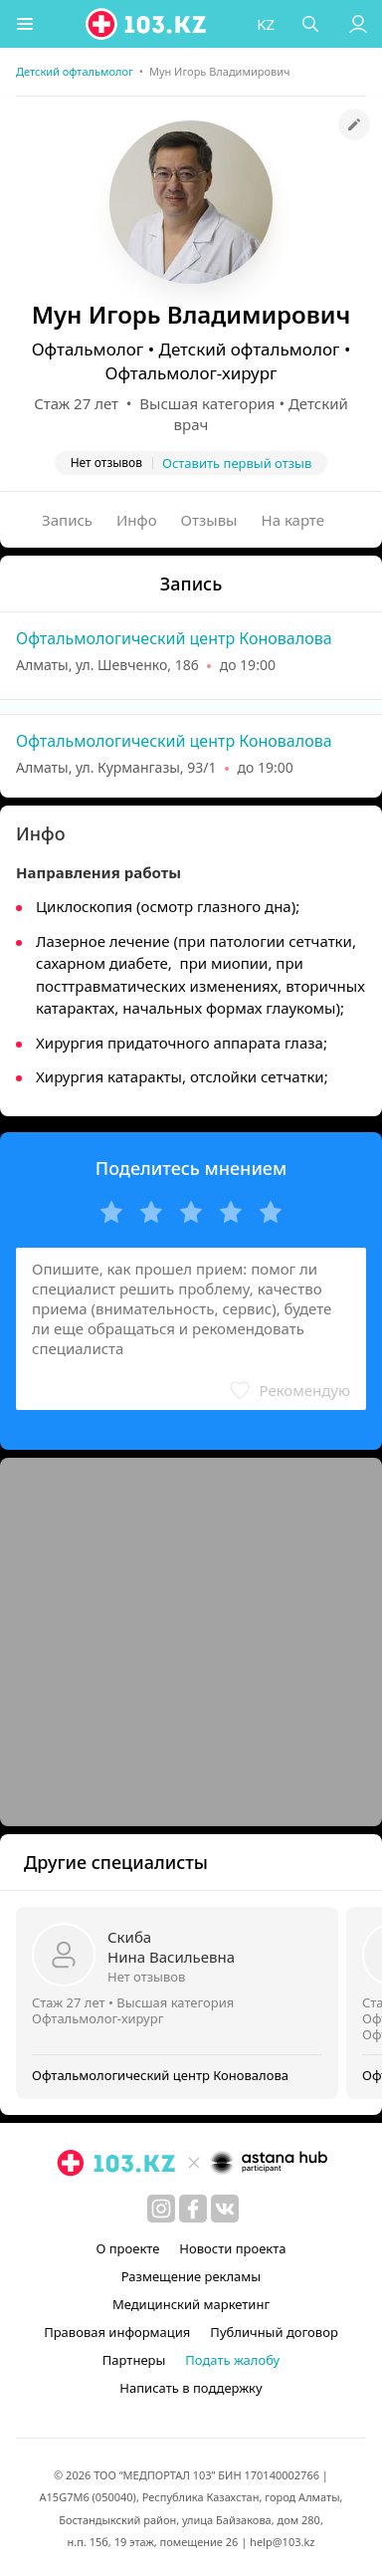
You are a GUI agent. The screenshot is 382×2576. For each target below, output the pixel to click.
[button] (25, 24)
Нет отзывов (146, 1977)
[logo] (147, 24)
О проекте (127, 2248)
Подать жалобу (232, 2360)
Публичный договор (273, 2332)
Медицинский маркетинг (191, 2304)
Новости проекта (232, 2248)
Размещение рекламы (191, 2276)
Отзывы (209, 520)
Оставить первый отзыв (236, 463)
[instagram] (161, 2209)
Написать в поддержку (190, 2388)
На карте (293, 520)
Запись (67, 520)
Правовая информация (117, 2332)
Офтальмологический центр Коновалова (174, 638)
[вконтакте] (225, 2209)
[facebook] (193, 2209)
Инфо (136, 520)
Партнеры (134, 2360)
